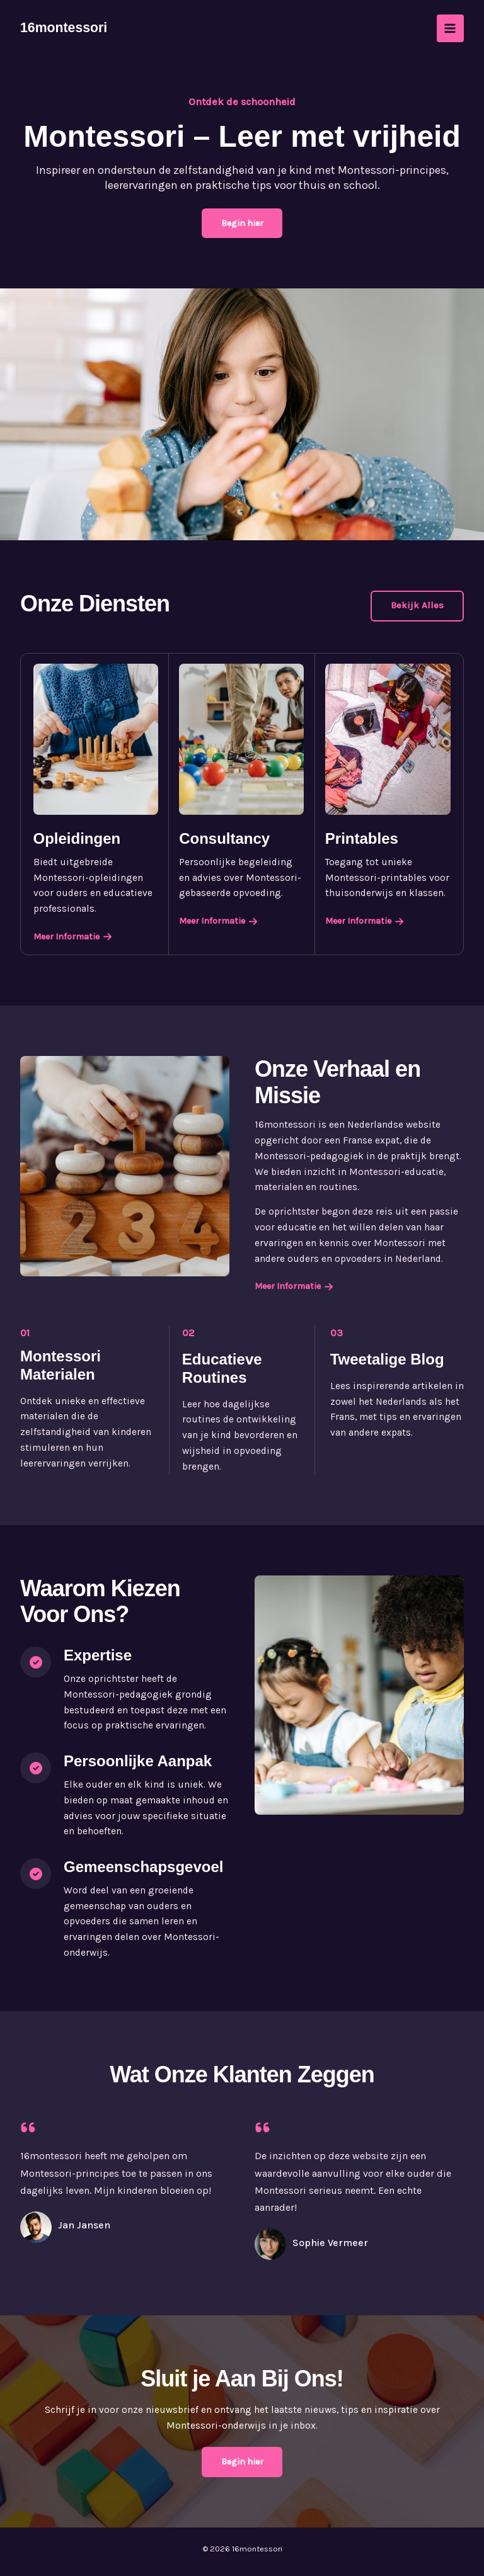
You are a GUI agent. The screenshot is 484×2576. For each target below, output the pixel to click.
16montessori (65, 28)
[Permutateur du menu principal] (450, 28)
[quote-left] (28, 2128)
